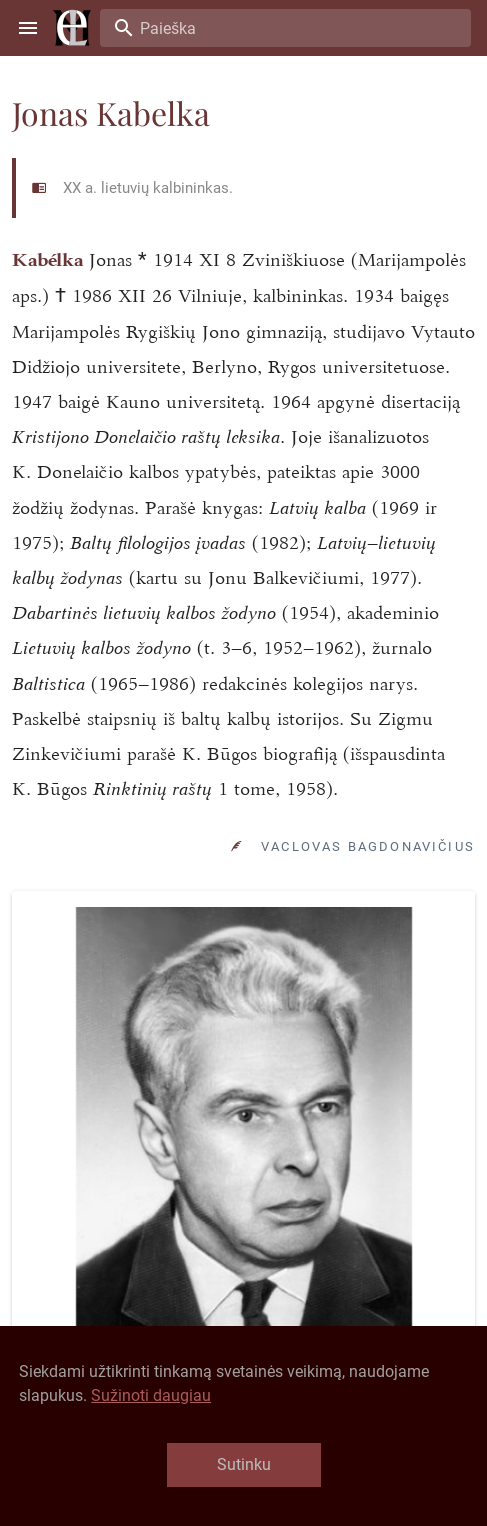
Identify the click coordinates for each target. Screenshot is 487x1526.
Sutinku (244, 1464)
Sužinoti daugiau (151, 1395)
